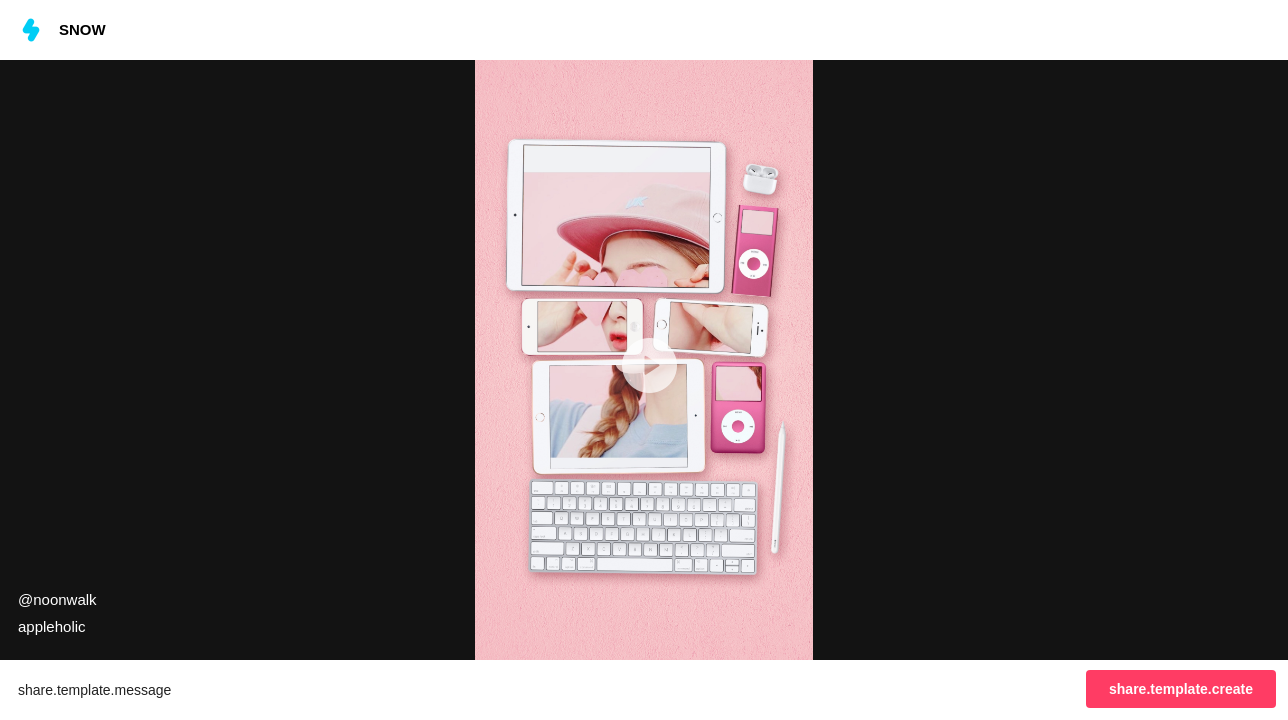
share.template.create (1181, 689)
